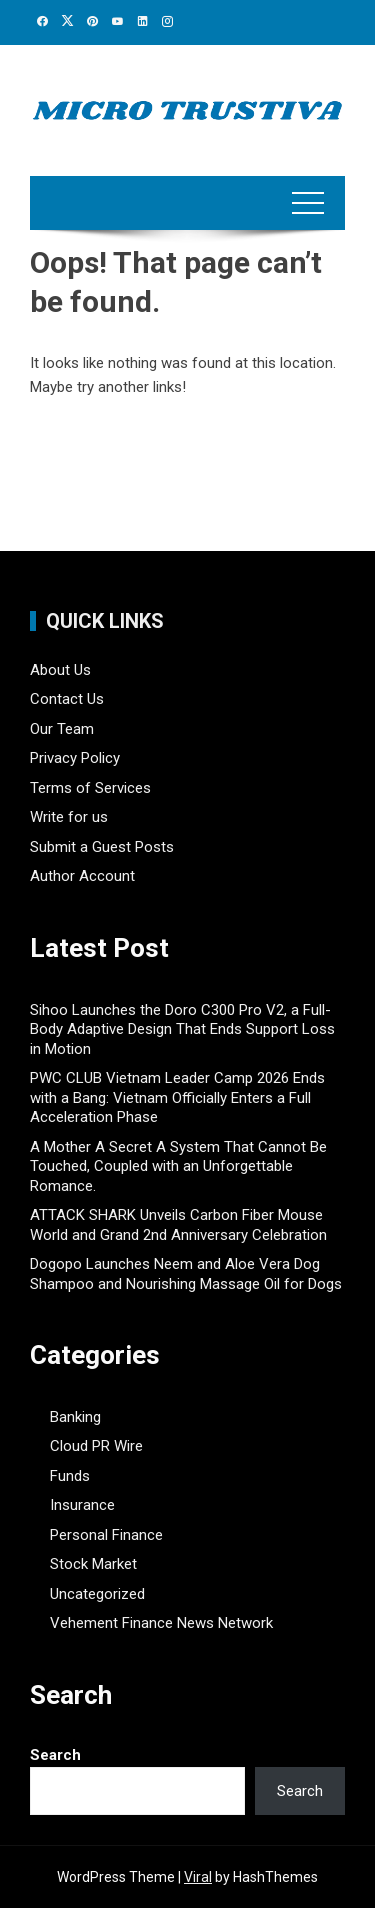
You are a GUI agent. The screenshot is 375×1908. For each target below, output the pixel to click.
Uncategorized (97, 1594)
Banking (75, 1417)
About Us (60, 670)
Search (55, 1755)
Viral (198, 1877)
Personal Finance (106, 1535)
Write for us (69, 817)
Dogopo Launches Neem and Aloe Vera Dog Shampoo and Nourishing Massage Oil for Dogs (186, 1274)
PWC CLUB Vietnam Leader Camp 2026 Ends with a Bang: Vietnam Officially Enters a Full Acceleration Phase (177, 1097)
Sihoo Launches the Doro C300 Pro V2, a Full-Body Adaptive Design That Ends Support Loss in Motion (182, 1029)
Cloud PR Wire (96, 1446)
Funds (70, 1476)
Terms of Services (90, 788)
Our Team (62, 729)
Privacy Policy (75, 758)
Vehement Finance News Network (161, 1623)
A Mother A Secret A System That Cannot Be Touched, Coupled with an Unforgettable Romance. (178, 1166)
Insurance (82, 1505)
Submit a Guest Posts (102, 847)
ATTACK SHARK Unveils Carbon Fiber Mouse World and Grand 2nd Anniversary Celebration (178, 1225)
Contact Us (67, 699)
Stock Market (93, 1564)
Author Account (82, 876)
